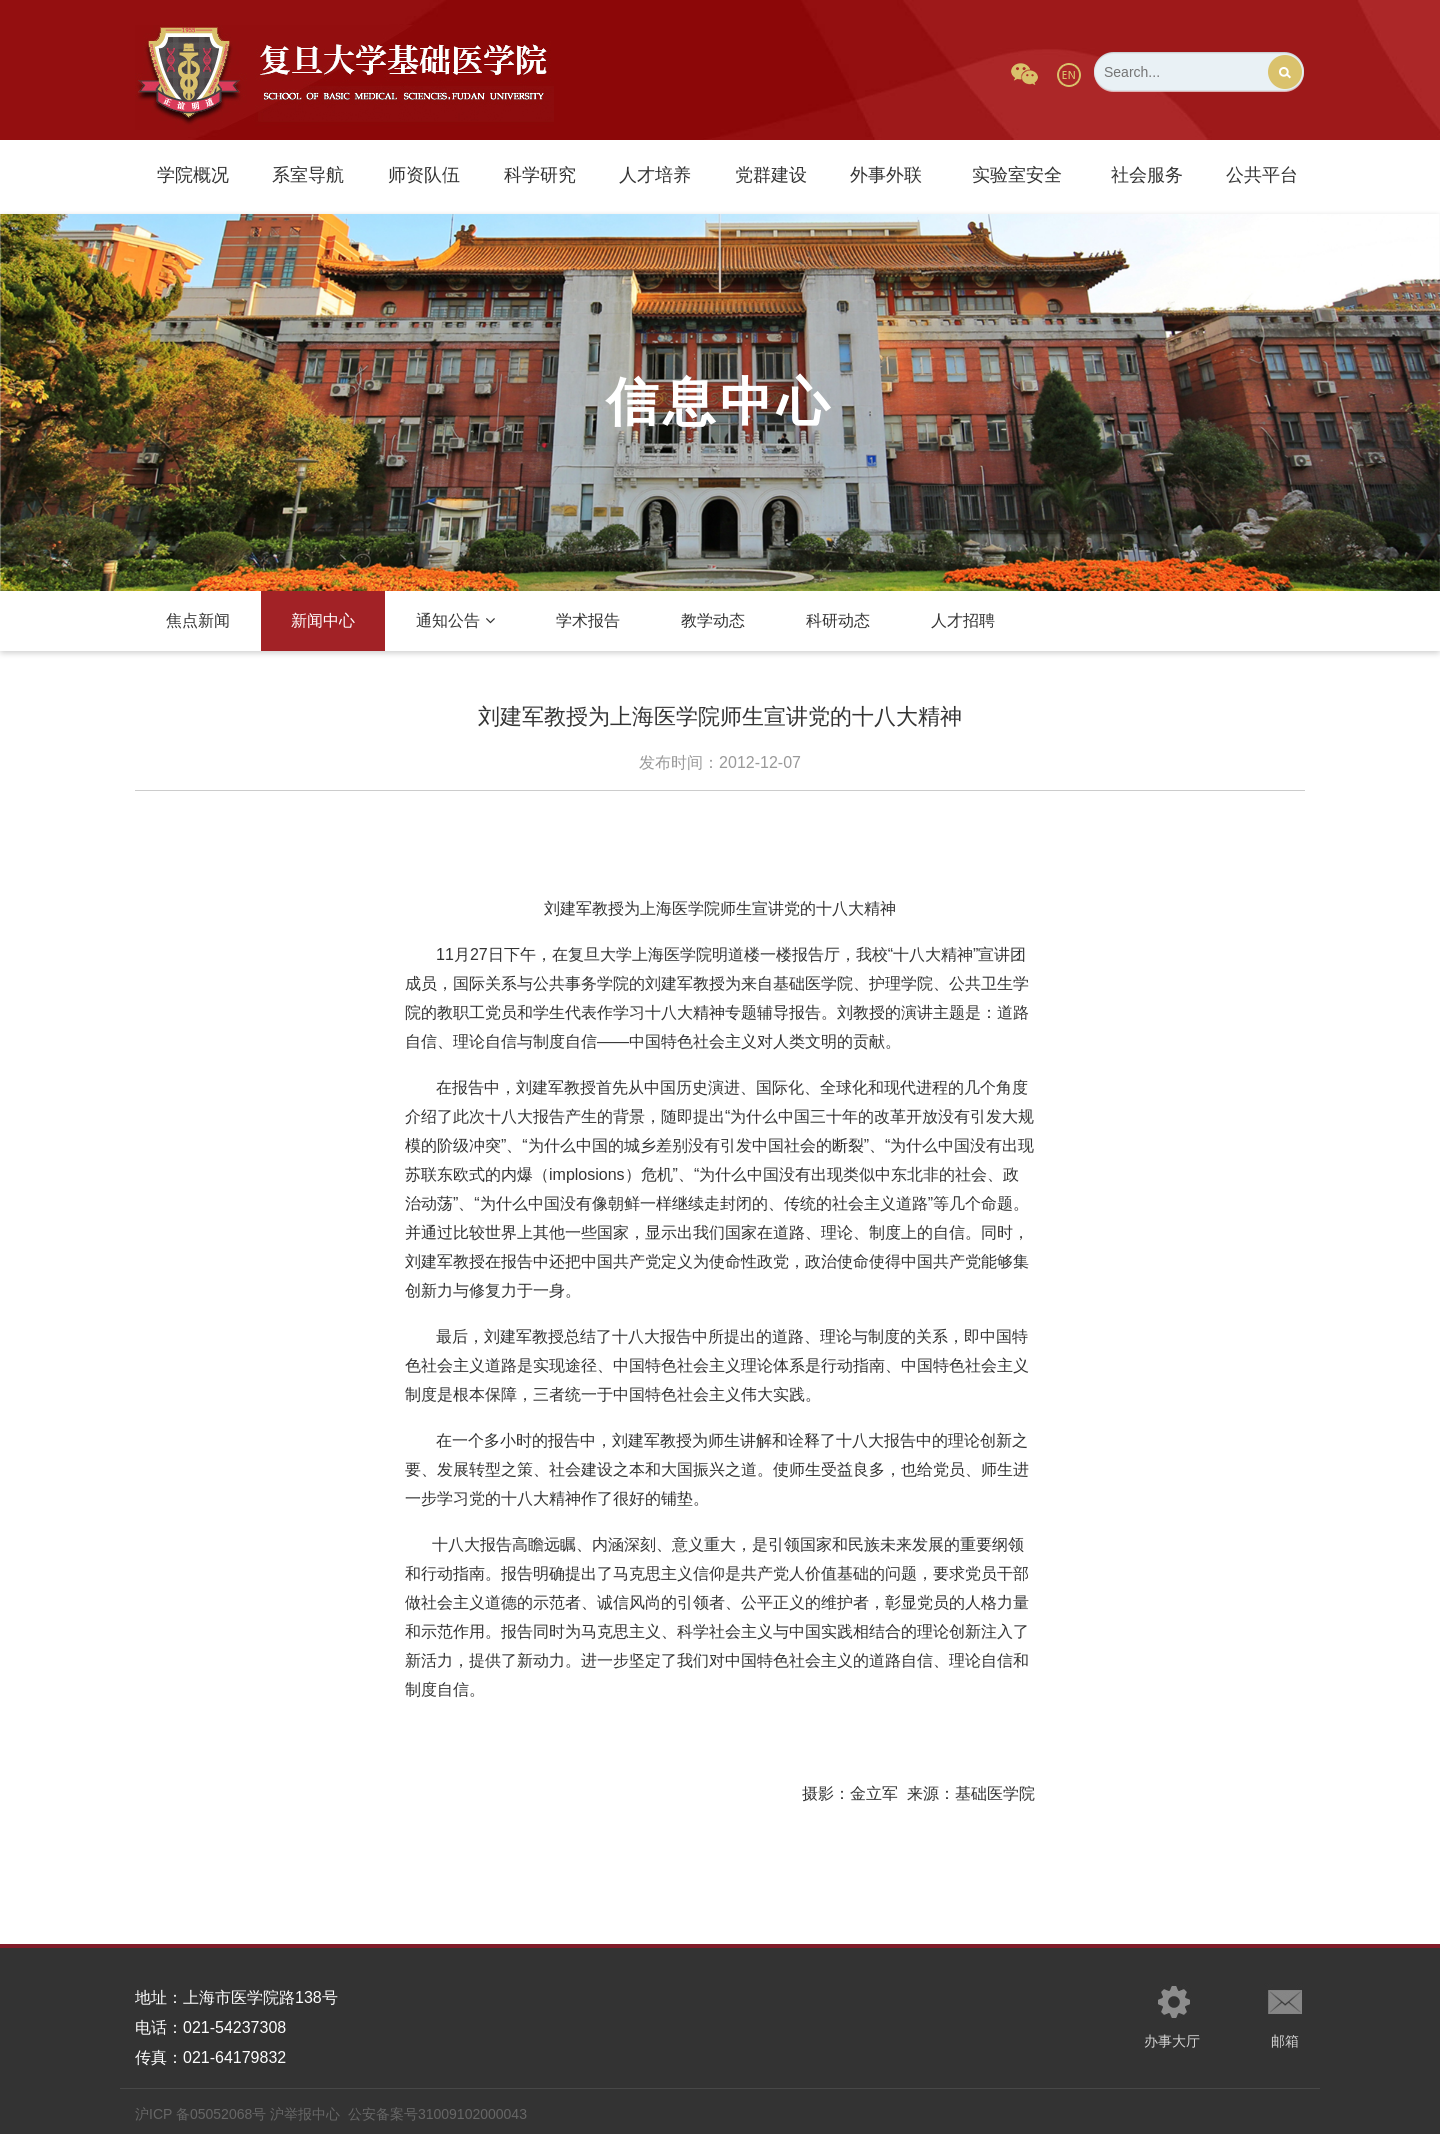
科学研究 (540, 175)
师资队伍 (424, 175)
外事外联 (886, 175)
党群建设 (771, 175)
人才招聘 (963, 620)
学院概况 (193, 175)
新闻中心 (323, 620)
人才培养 (655, 175)
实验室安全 (1017, 175)
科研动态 (838, 620)
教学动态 (713, 620)
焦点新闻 (198, 620)
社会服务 (1147, 175)
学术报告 (588, 620)
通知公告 (455, 620)
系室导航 (308, 175)
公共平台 (1262, 175)
